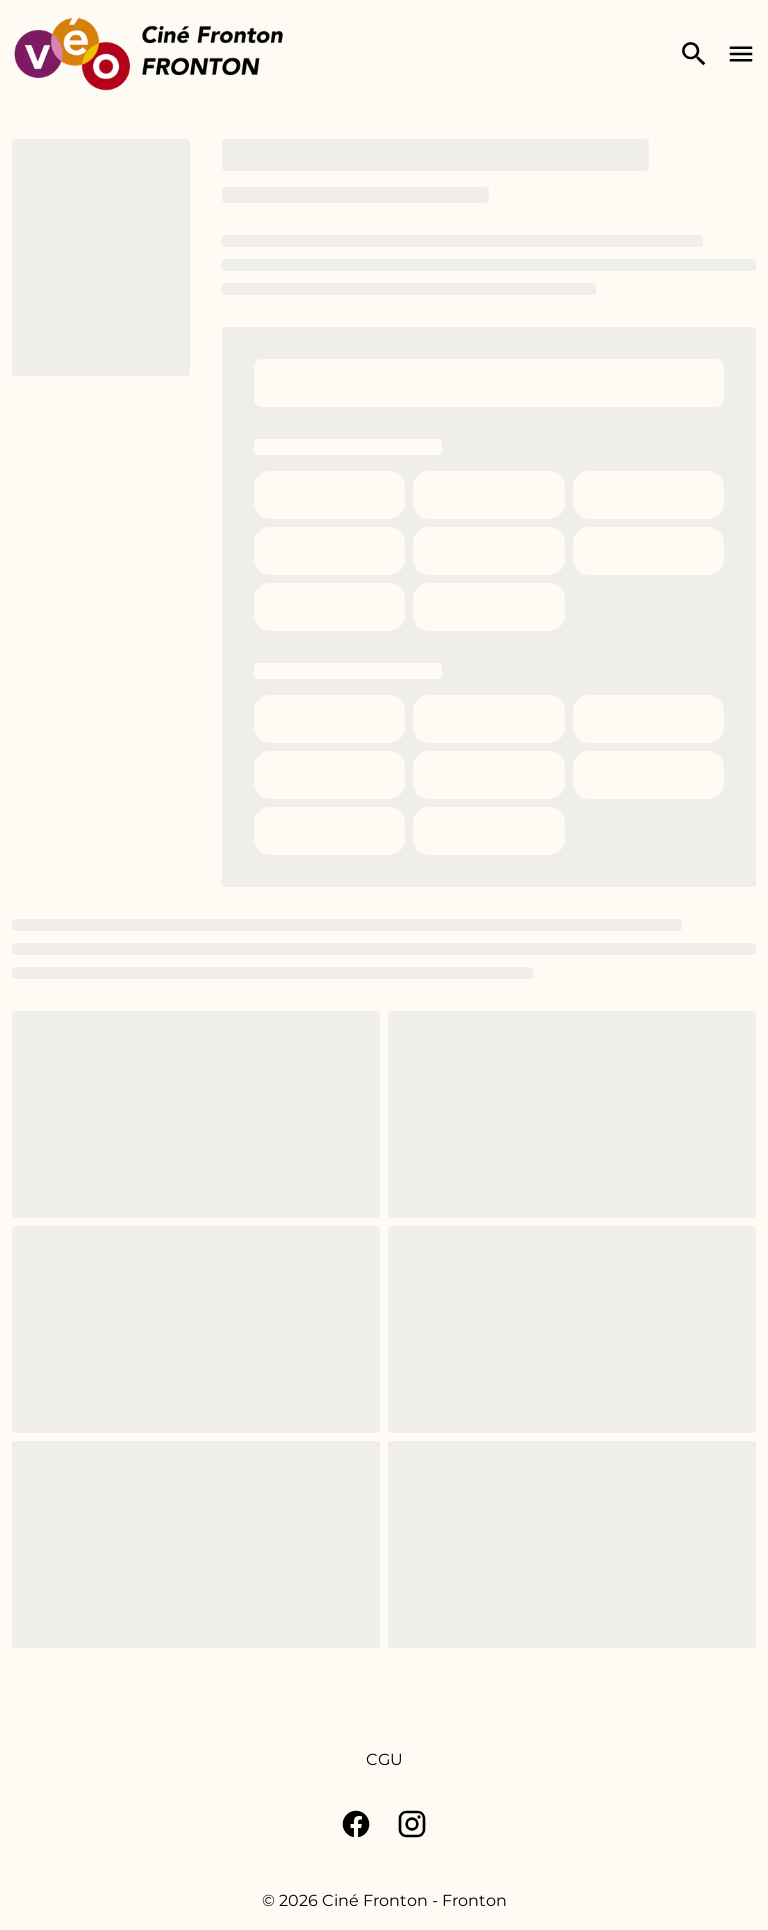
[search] (694, 54)
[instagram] (412, 1824)
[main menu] (741, 54)
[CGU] (384, 1760)
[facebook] (356, 1824)
